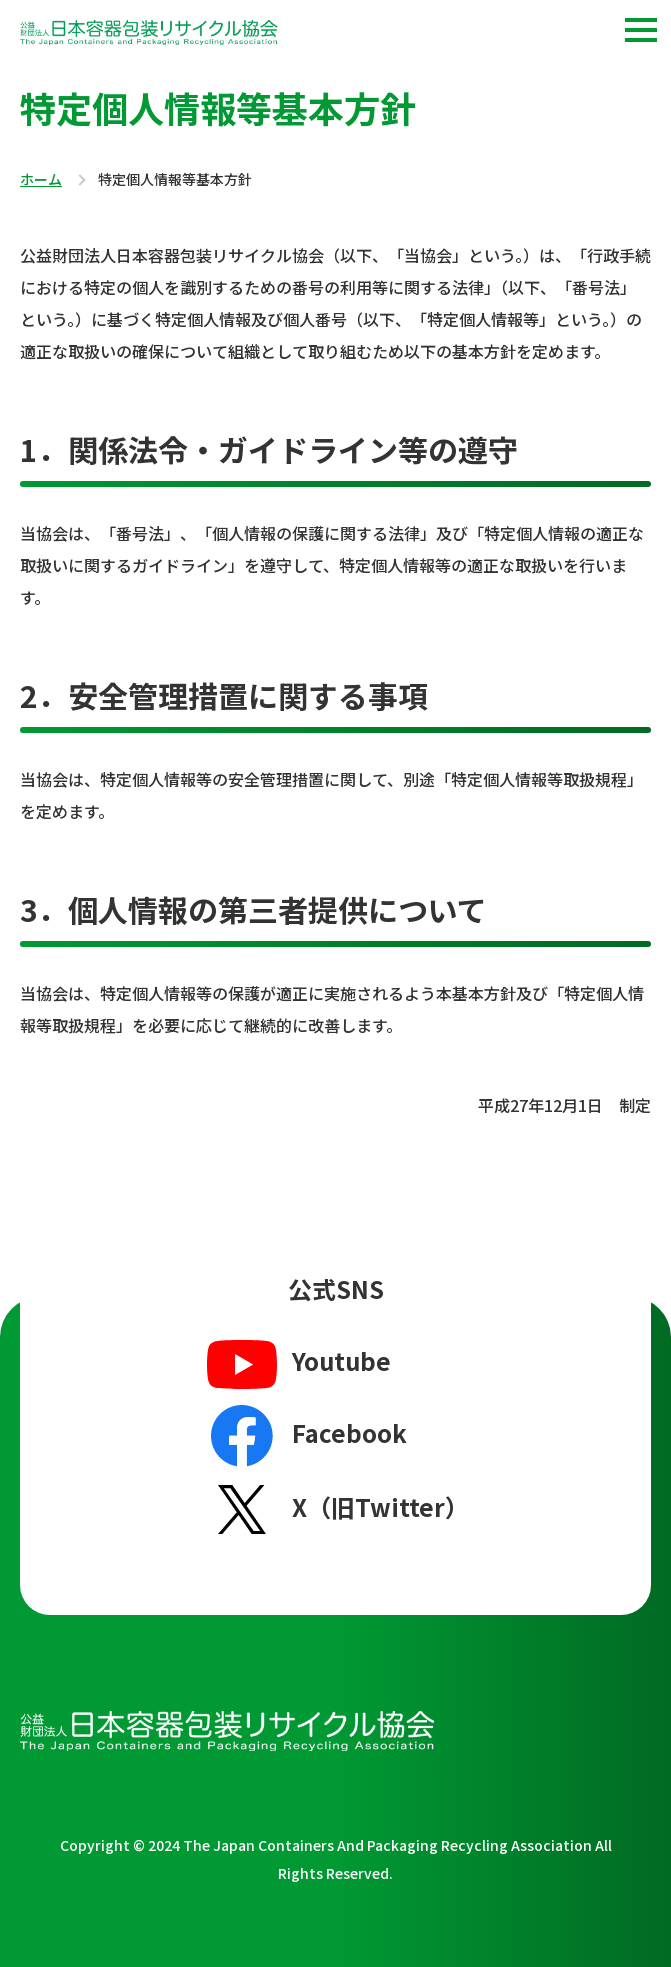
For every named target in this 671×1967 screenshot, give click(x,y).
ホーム (41, 180)
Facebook (304, 1436)
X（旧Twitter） (335, 1509)
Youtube (296, 1363)
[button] (641, 30)
